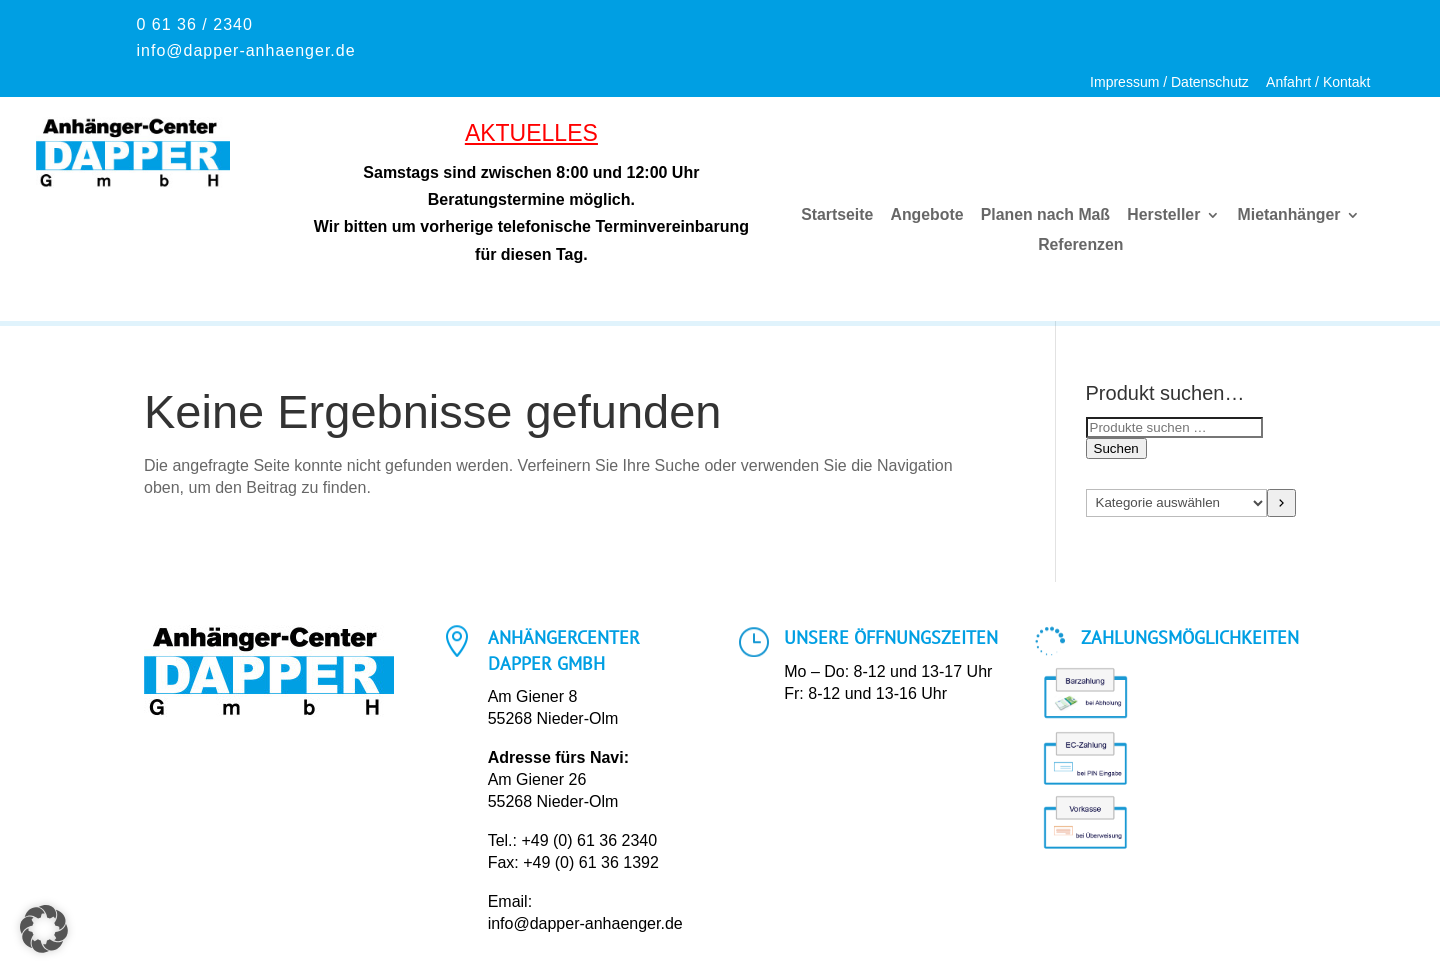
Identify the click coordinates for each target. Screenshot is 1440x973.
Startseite (838, 215)
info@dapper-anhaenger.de (585, 923)
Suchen (1116, 448)
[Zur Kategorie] (1281, 503)
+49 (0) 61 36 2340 (589, 840)
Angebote (927, 215)
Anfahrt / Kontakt (1318, 82)
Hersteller (1163, 215)
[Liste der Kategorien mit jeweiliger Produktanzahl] (1177, 503)
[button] (44, 929)
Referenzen (1080, 245)
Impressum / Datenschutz (1169, 82)
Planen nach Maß (1045, 215)
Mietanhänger (1288, 215)
